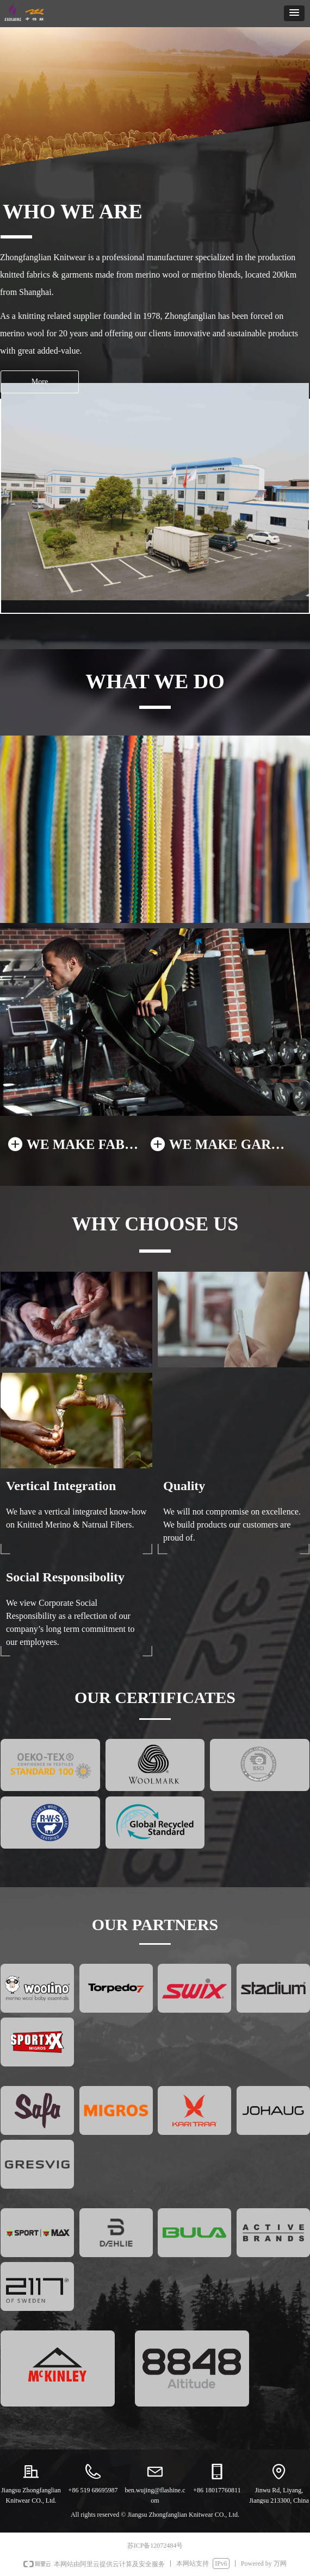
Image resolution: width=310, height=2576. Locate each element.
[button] (294, 13)
